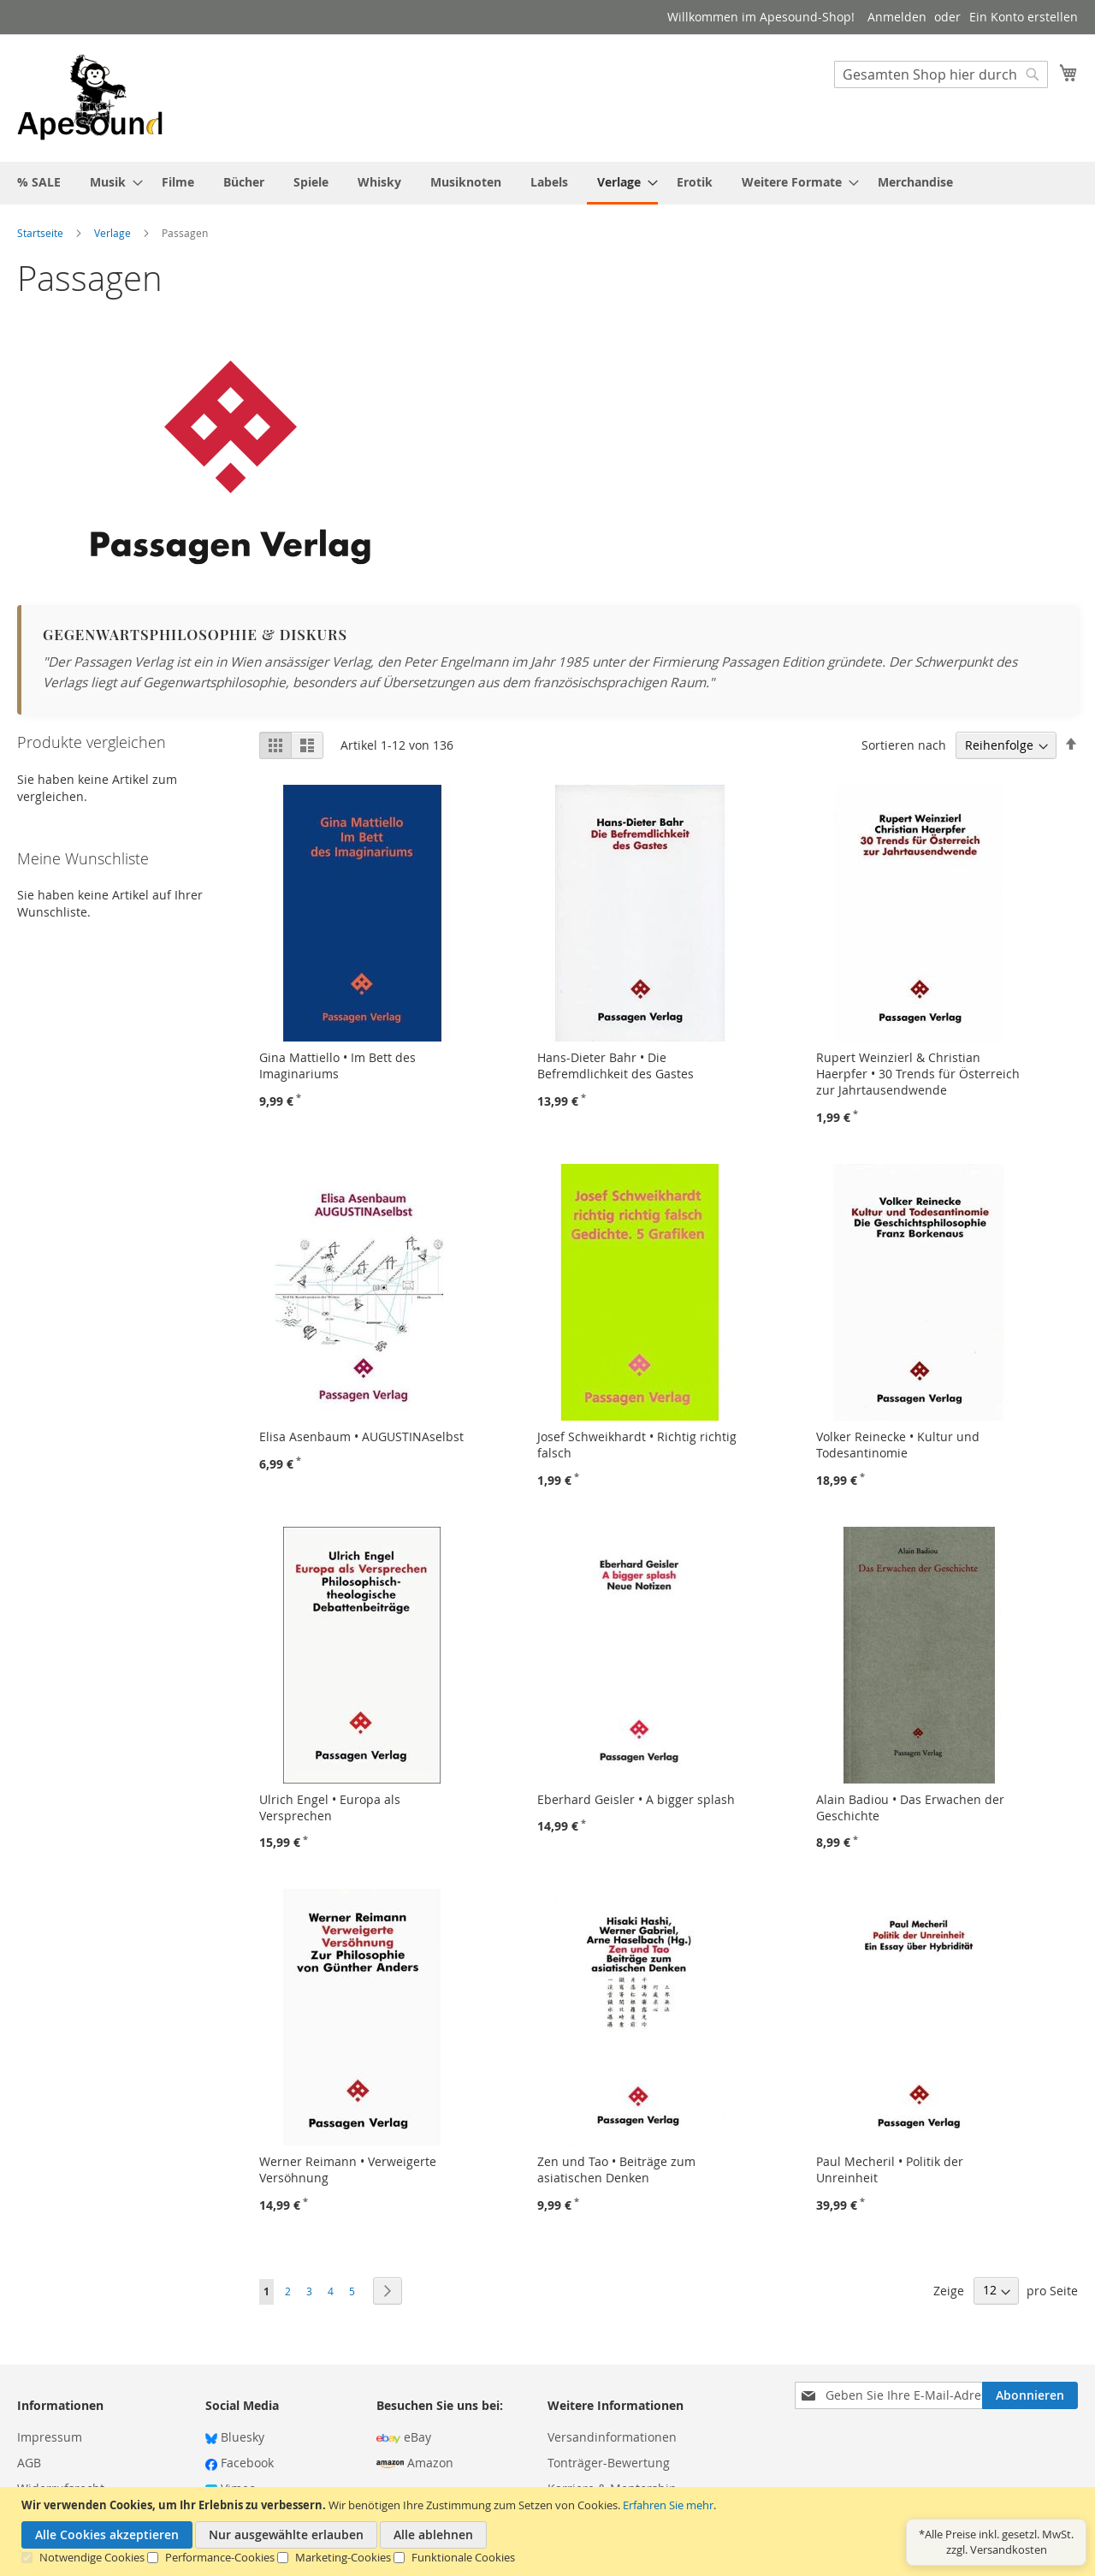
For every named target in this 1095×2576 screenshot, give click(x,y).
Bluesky (234, 2437)
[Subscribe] (1030, 2395)
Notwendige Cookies (92, 2557)
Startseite (41, 233)
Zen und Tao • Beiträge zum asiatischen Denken (616, 2169)
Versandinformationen (612, 2437)
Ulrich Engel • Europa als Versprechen (329, 1807)
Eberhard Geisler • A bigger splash (636, 1799)
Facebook (239, 2462)
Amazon (414, 2462)
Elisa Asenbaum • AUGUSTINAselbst (361, 1436)
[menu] (547, 183)
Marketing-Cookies (343, 2557)
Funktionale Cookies (463, 2557)
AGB (29, 2462)
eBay (403, 2437)
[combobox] (941, 74)
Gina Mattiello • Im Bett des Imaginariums (337, 1065)
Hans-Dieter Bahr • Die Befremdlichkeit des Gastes (615, 1065)
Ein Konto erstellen (1023, 17)
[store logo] (90, 97)
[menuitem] (39, 182)
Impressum (49, 2437)
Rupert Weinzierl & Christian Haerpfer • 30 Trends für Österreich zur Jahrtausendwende (918, 1073)
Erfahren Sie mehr (668, 2505)
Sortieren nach (903, 745)
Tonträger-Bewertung (609, 2462)
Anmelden (896, 17)
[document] (549, 2531)
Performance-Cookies (220, 2557)
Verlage (113, 233)
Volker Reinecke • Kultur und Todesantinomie (898, 1444)
